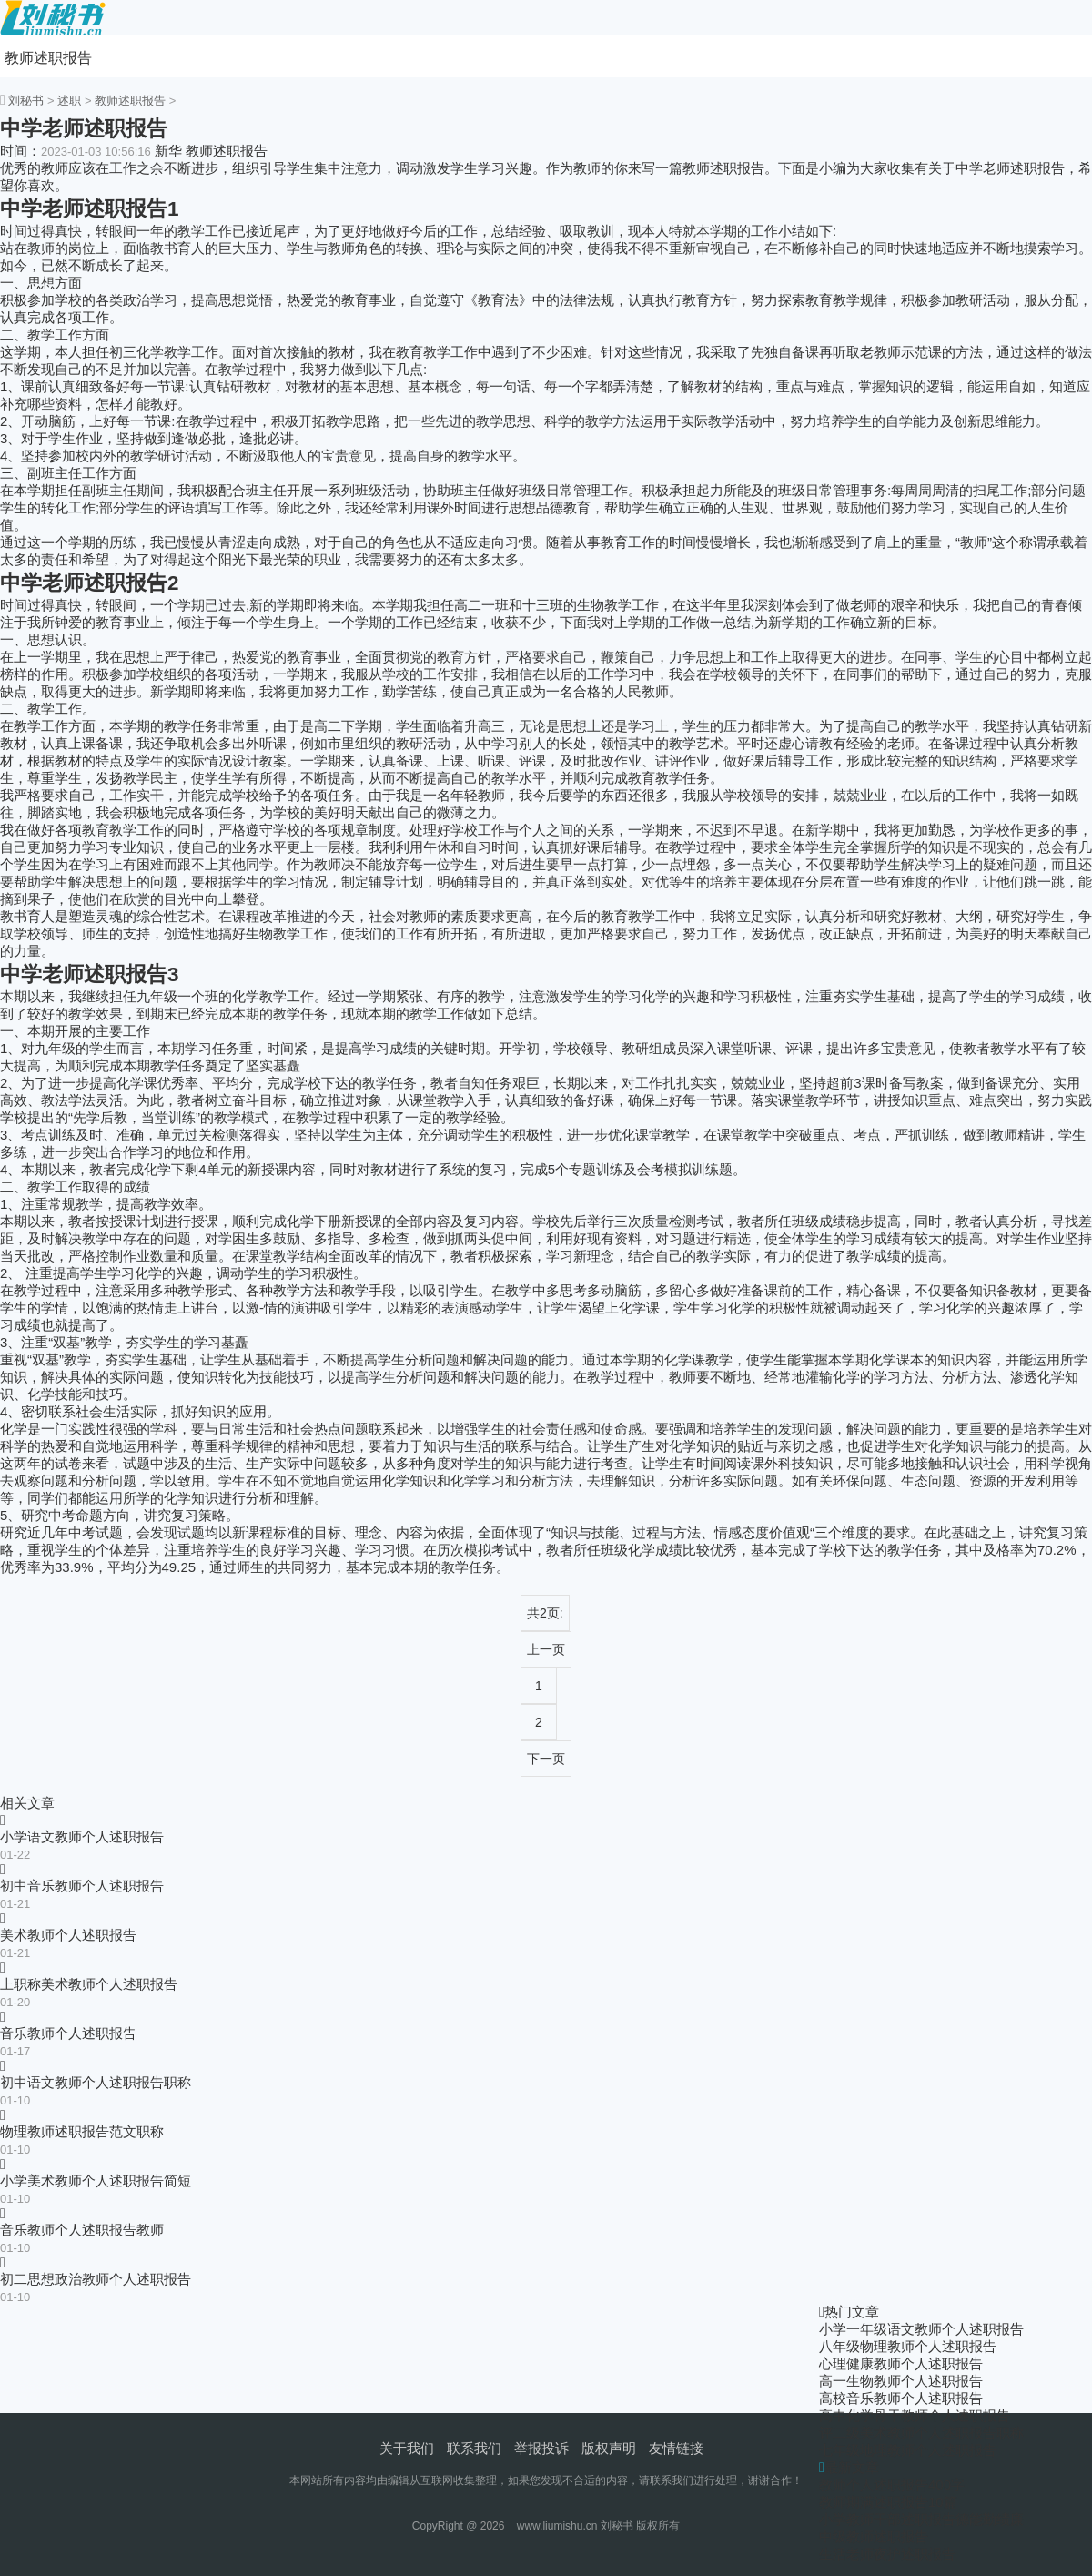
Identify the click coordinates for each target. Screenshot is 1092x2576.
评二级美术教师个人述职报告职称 (921, 2432)
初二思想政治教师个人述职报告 (95, 2279)
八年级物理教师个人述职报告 (907, 2346)
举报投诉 (541, 2448)
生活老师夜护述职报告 (887, 2553)
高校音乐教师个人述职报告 (901, 2398)
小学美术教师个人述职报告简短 (95, 2180)
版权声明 (608, 2448)
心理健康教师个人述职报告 (901, 2363)
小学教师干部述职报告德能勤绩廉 (921, 2519)
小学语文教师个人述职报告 (82, 1836)
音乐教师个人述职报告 (68, 2033)
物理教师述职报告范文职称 (82, 2131)
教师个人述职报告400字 (892, 2484)
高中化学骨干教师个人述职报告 (914, 2415)
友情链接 (676, 2448)
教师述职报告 (48, 58)
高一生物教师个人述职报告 (901, 2380)
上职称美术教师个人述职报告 (88, 1984)
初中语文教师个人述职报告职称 (95, 2082)
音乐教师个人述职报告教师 (82, 2229)
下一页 (546, 1758)
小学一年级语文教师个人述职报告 (921, 2329)
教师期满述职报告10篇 (888, 2502)
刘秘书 (26, 100)
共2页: (545, 1613)
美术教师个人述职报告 (68, 1934)
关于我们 (406, 2448)
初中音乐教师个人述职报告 (82, 1885)
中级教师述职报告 (873, 2536)
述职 (69, 100)
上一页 (546, 1649)
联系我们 (474, 2448)
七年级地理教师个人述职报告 (907, 2450)
